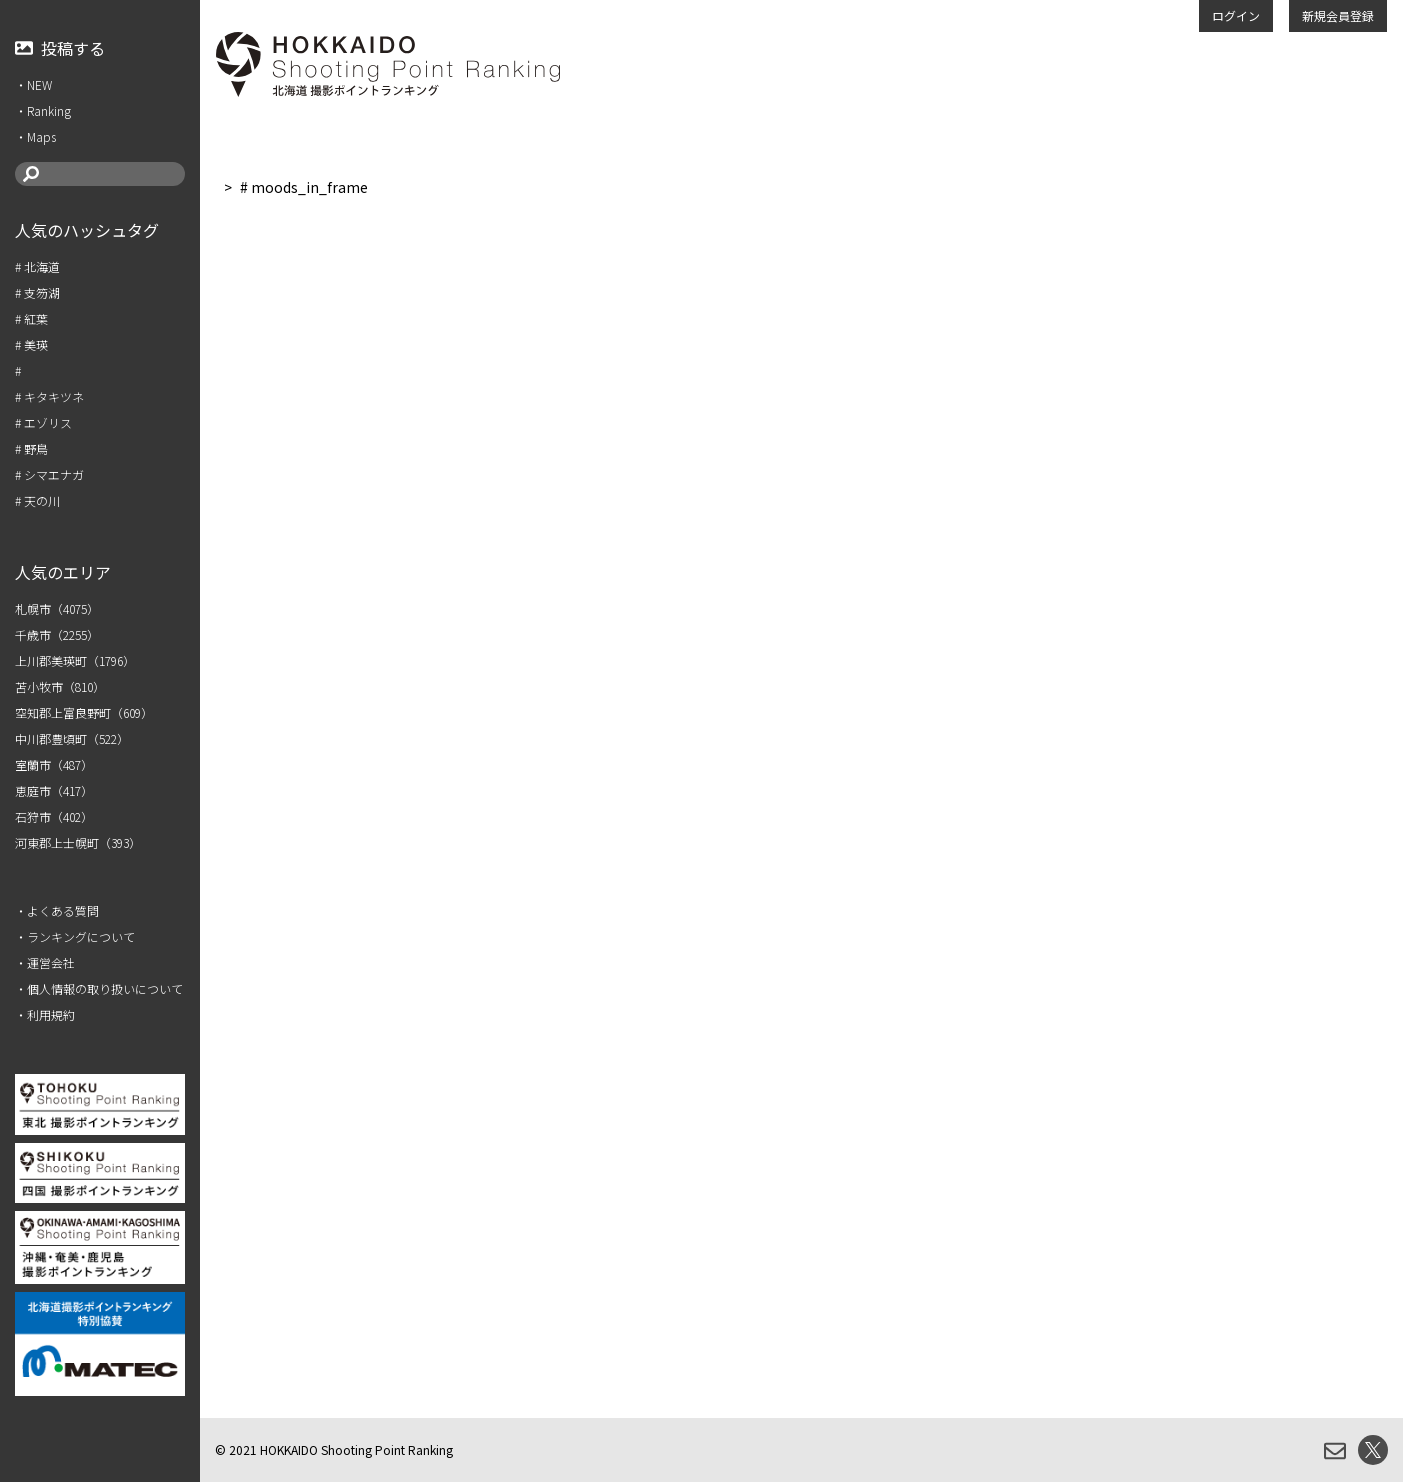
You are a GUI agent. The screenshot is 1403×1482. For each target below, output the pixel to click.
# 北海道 (37, 266)
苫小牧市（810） (60, 686)
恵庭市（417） (54, 790)
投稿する (60, 48)
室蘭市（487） (54, 764)
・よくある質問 (57, 910)
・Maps (35, 136)
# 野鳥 (31, 448)
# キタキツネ (49, 396)
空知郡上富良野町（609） (84, 712)
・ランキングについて (75, 936)
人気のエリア (63, 572)
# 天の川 (37, 500)
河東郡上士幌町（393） (78, 842)
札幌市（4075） (57, 608)
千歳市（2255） (57, 634)
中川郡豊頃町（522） (72, 738)
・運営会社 (45, 962)
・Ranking (43, 110)
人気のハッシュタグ (87, 230)
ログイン (1236, 15)
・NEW (33, 84)
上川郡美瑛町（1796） (75, 660)
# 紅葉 (31, 318)
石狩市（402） (54, 816)
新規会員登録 (1338, 15)
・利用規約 (45, 1014)
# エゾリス (43, 422)
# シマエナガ (49, 474)
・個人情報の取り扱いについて (99, 988)
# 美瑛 (31, 344)
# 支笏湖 (37, 292)
